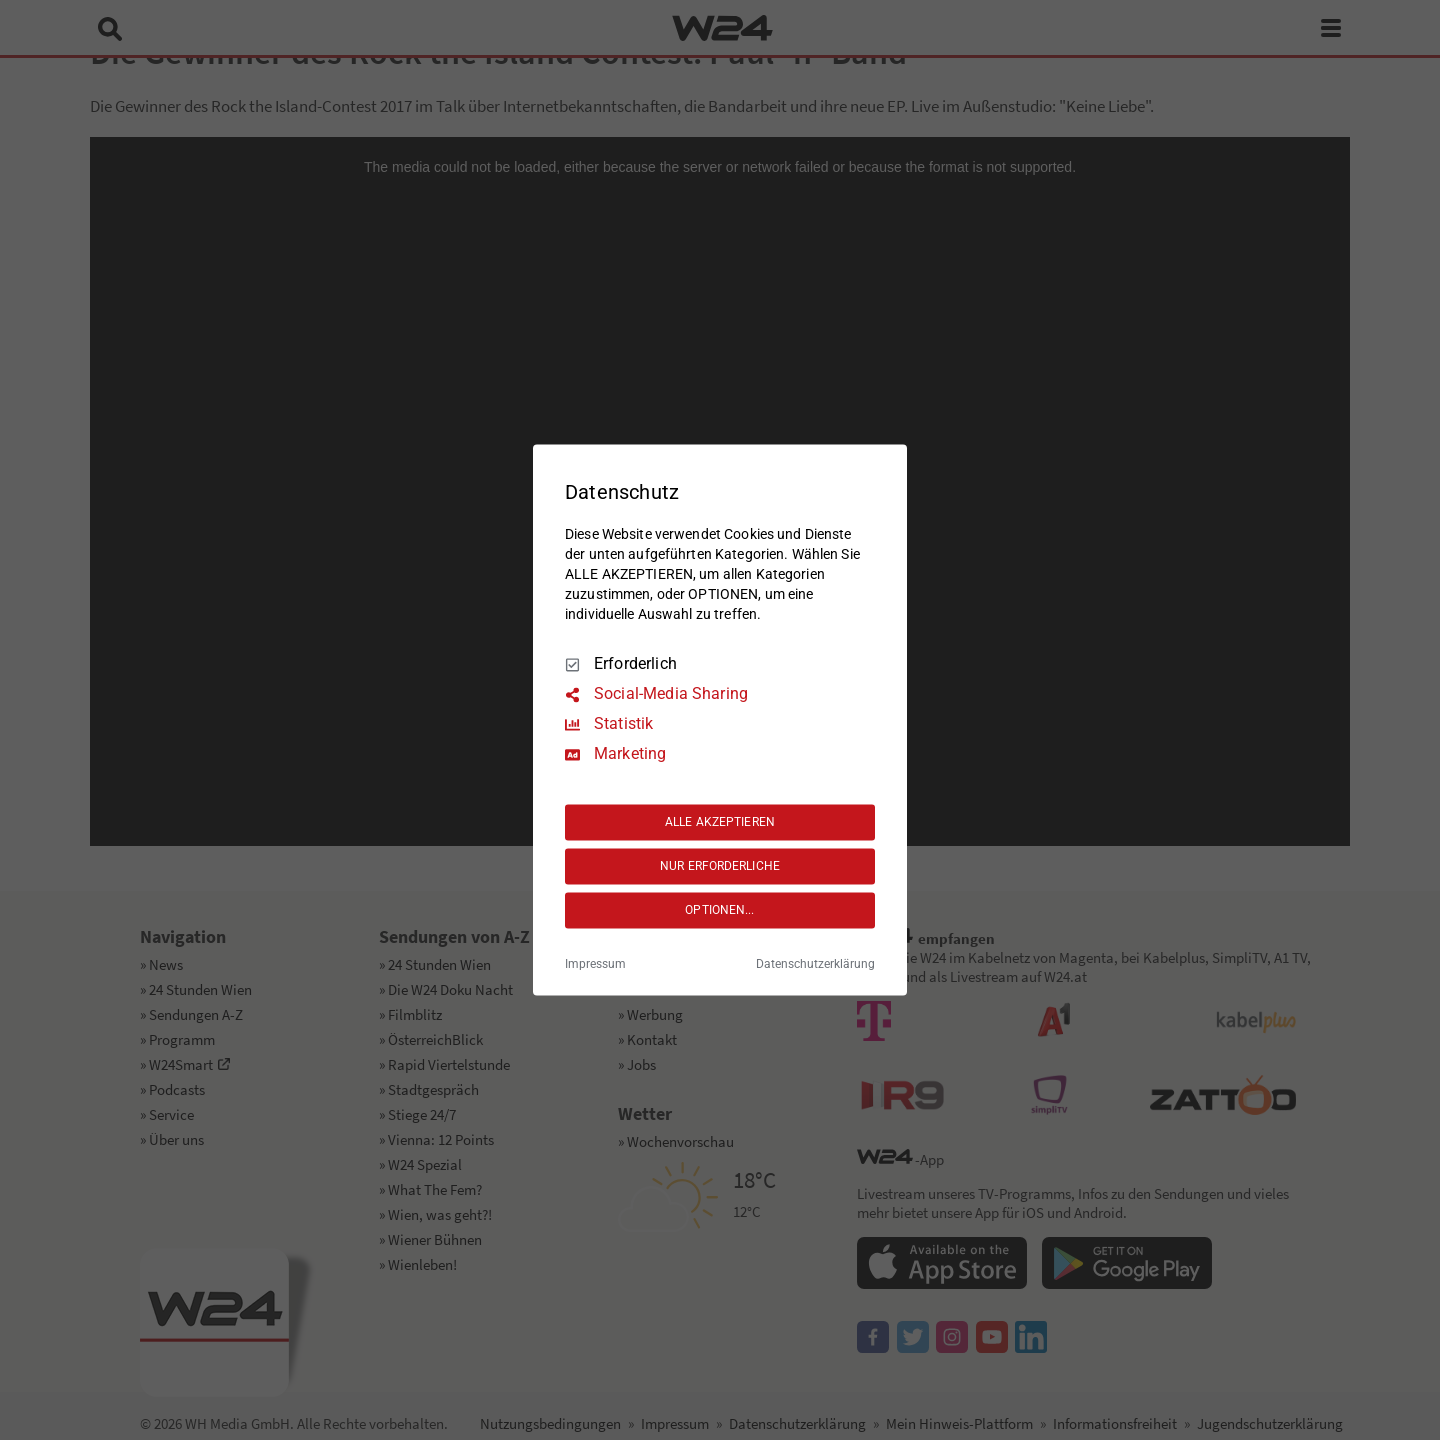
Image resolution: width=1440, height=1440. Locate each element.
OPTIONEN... (719, 910)
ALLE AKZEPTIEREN (720, 822)
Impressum (595, 965)
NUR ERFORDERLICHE (720, 866)
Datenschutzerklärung (815, 965)
